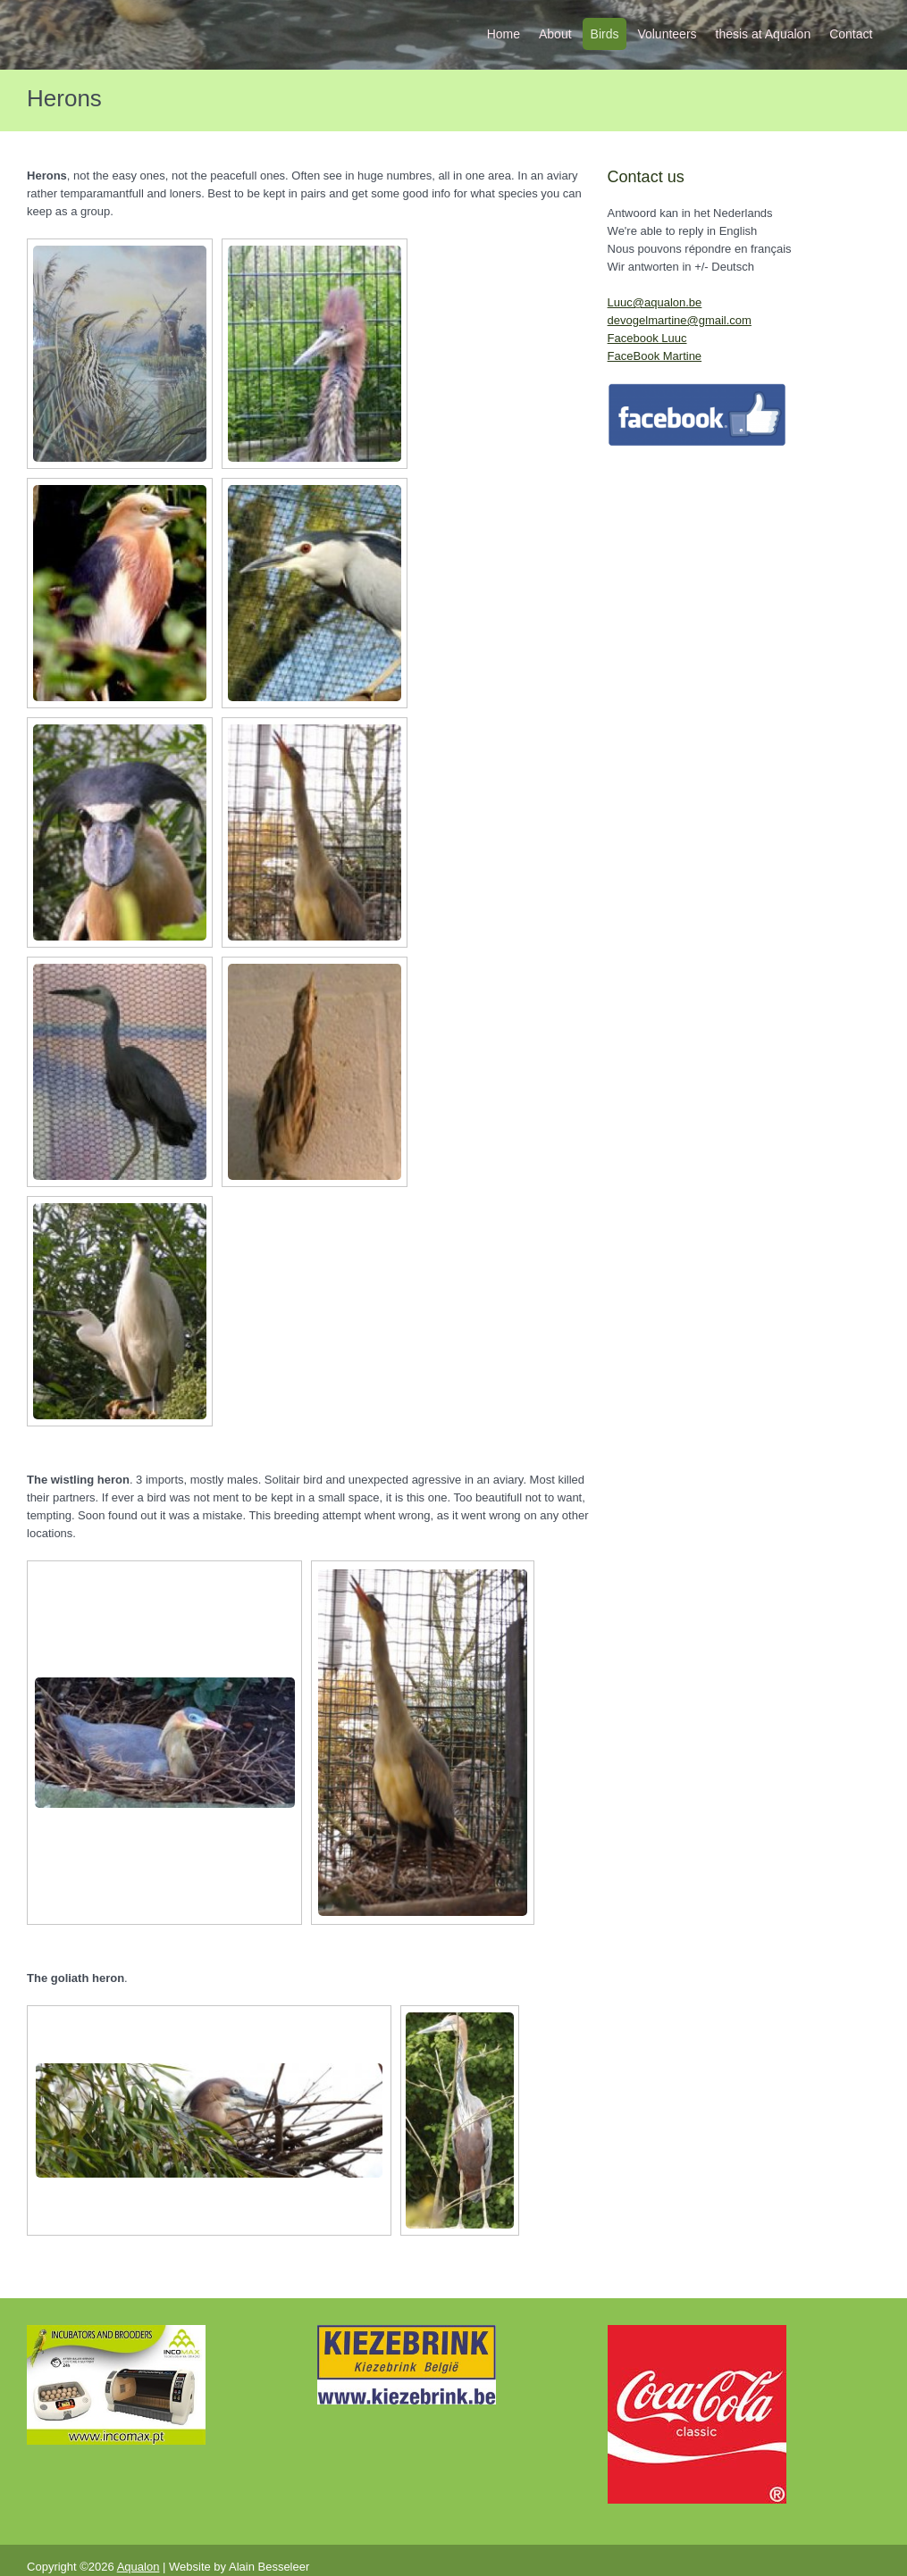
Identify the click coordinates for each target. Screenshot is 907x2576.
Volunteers (666, 34)
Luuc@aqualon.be (655, 302)
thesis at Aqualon (763, 34)
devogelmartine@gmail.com (680, 320)
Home (503, 34)
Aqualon (138, 2566)
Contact (850, 34)
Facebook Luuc (647, 338)
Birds (605, 34)
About (555, 34)
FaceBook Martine (655, 356)
